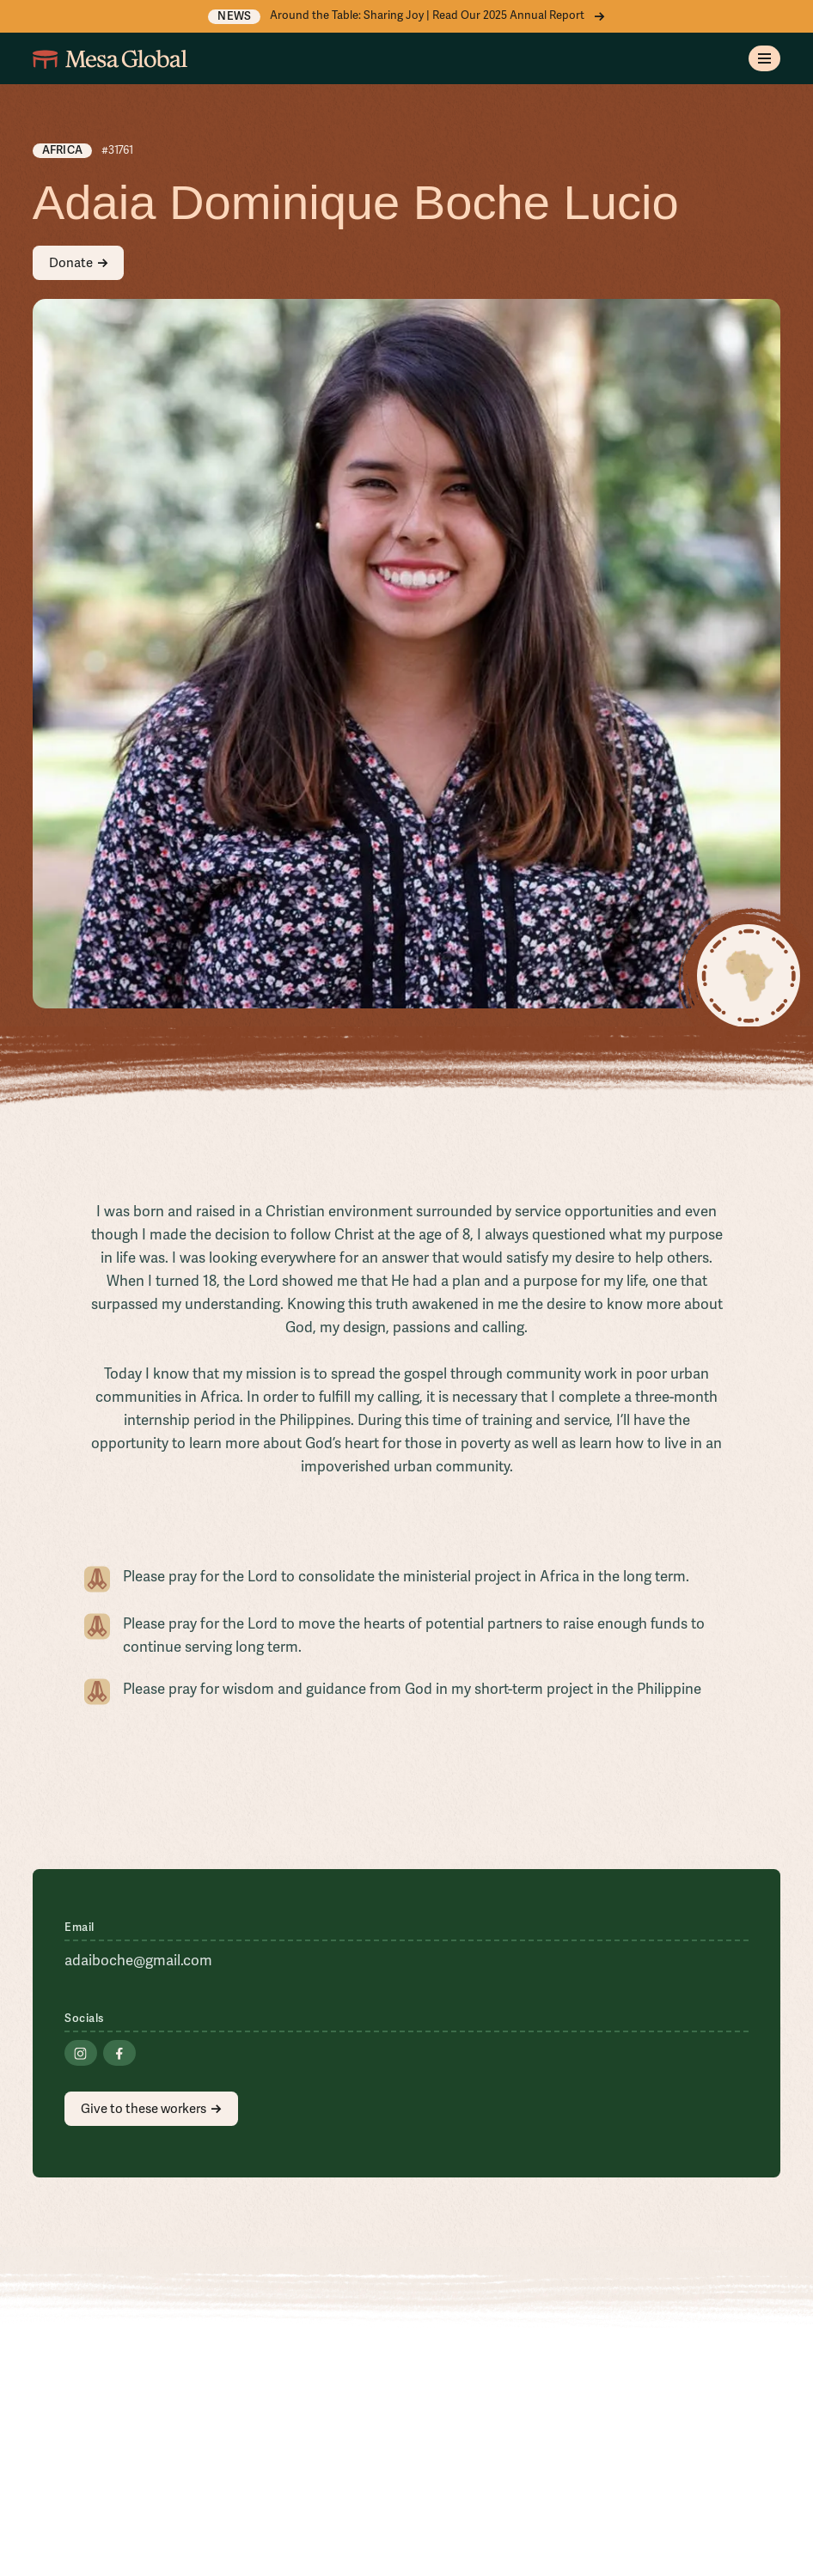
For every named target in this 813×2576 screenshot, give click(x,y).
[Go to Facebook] (119, 2053)
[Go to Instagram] (80, 2053)
